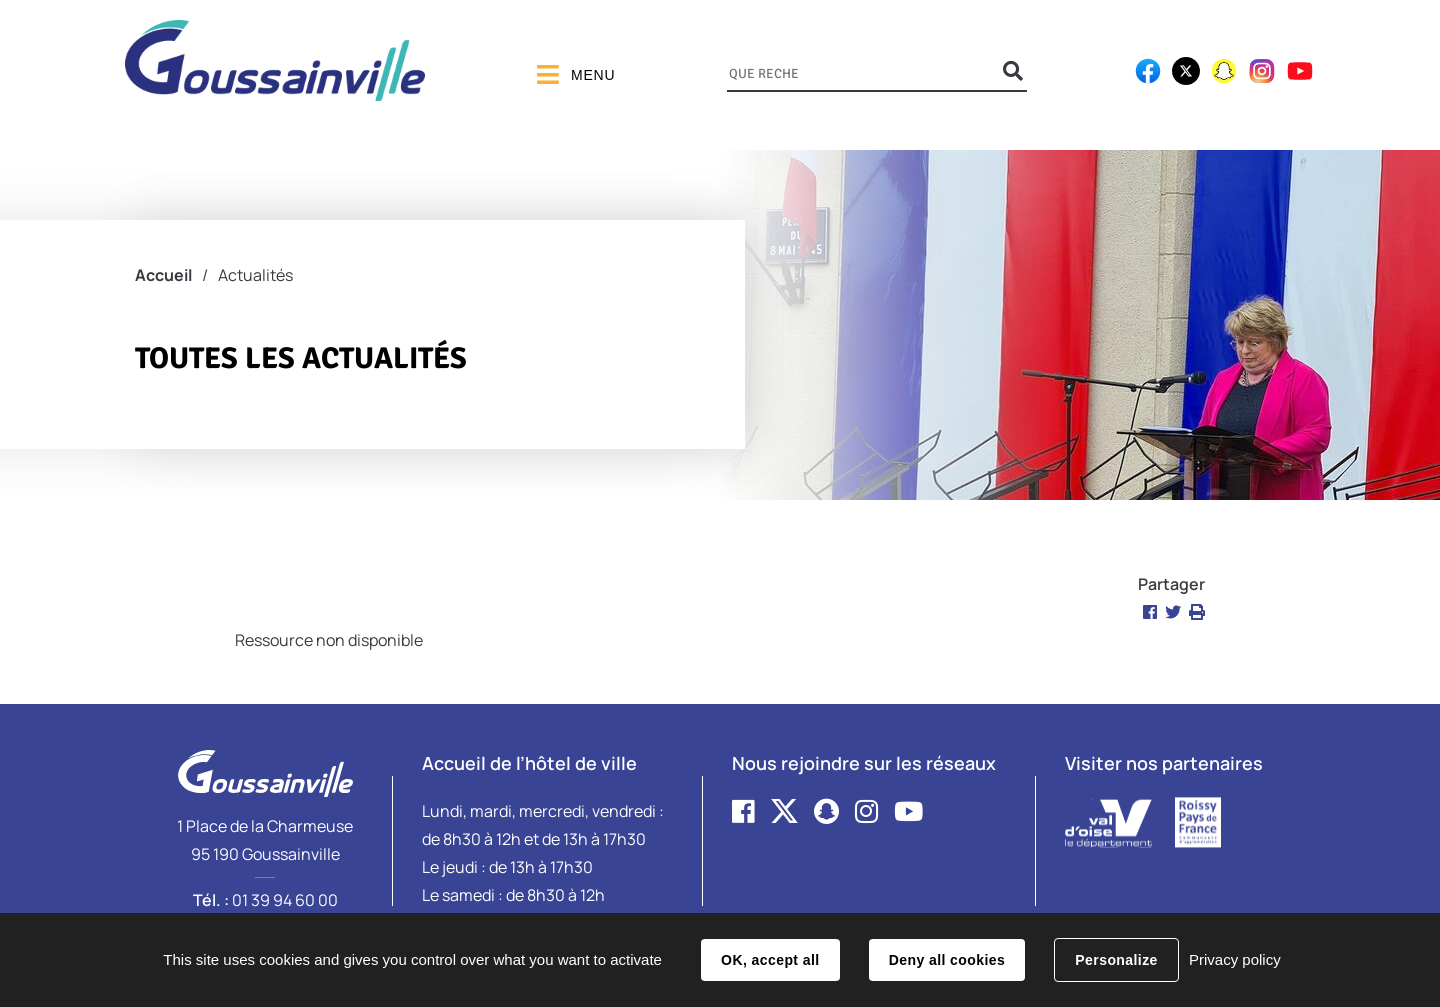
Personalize (1116, 960)
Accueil (163, 275)
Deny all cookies (947, 960)
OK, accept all (770, 960)
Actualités (255, 275)
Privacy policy (1235, 959)
